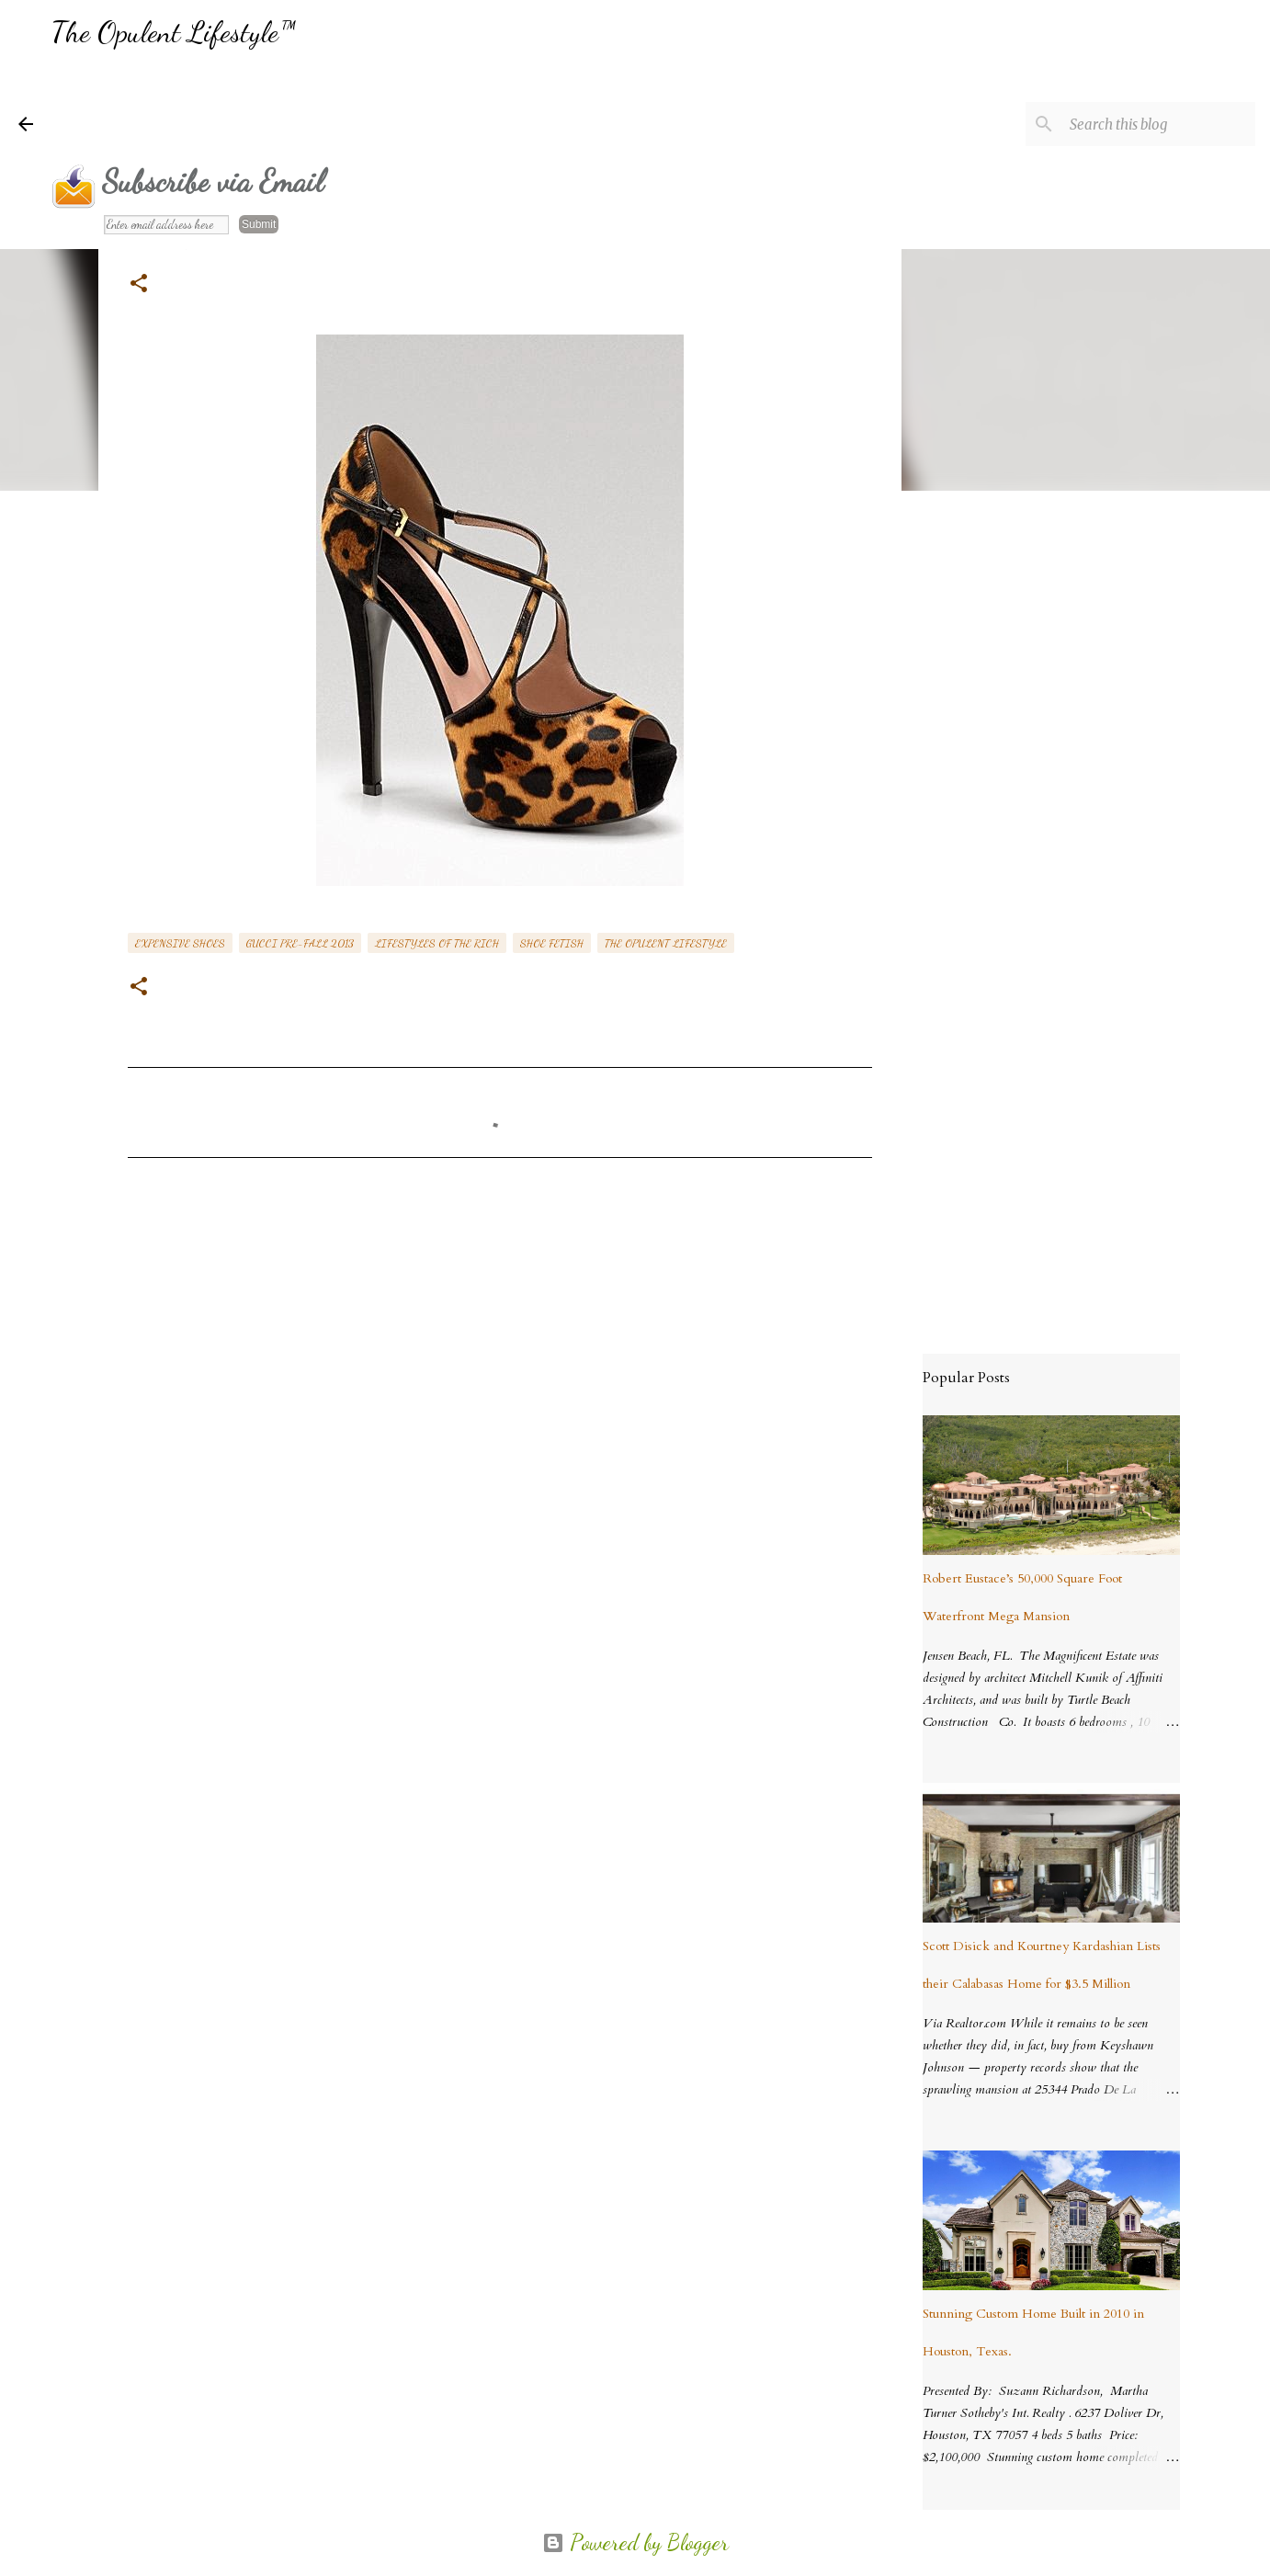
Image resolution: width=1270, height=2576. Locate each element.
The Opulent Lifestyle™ (173, 32)
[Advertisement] (385, 105)
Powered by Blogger (635, 2542)
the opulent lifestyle (666, 942)
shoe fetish (552, 942)
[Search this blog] (1158, 124)
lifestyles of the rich (437, 942)
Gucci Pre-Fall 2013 (300, 942)
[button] (139, 285)
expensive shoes (180, 942)
